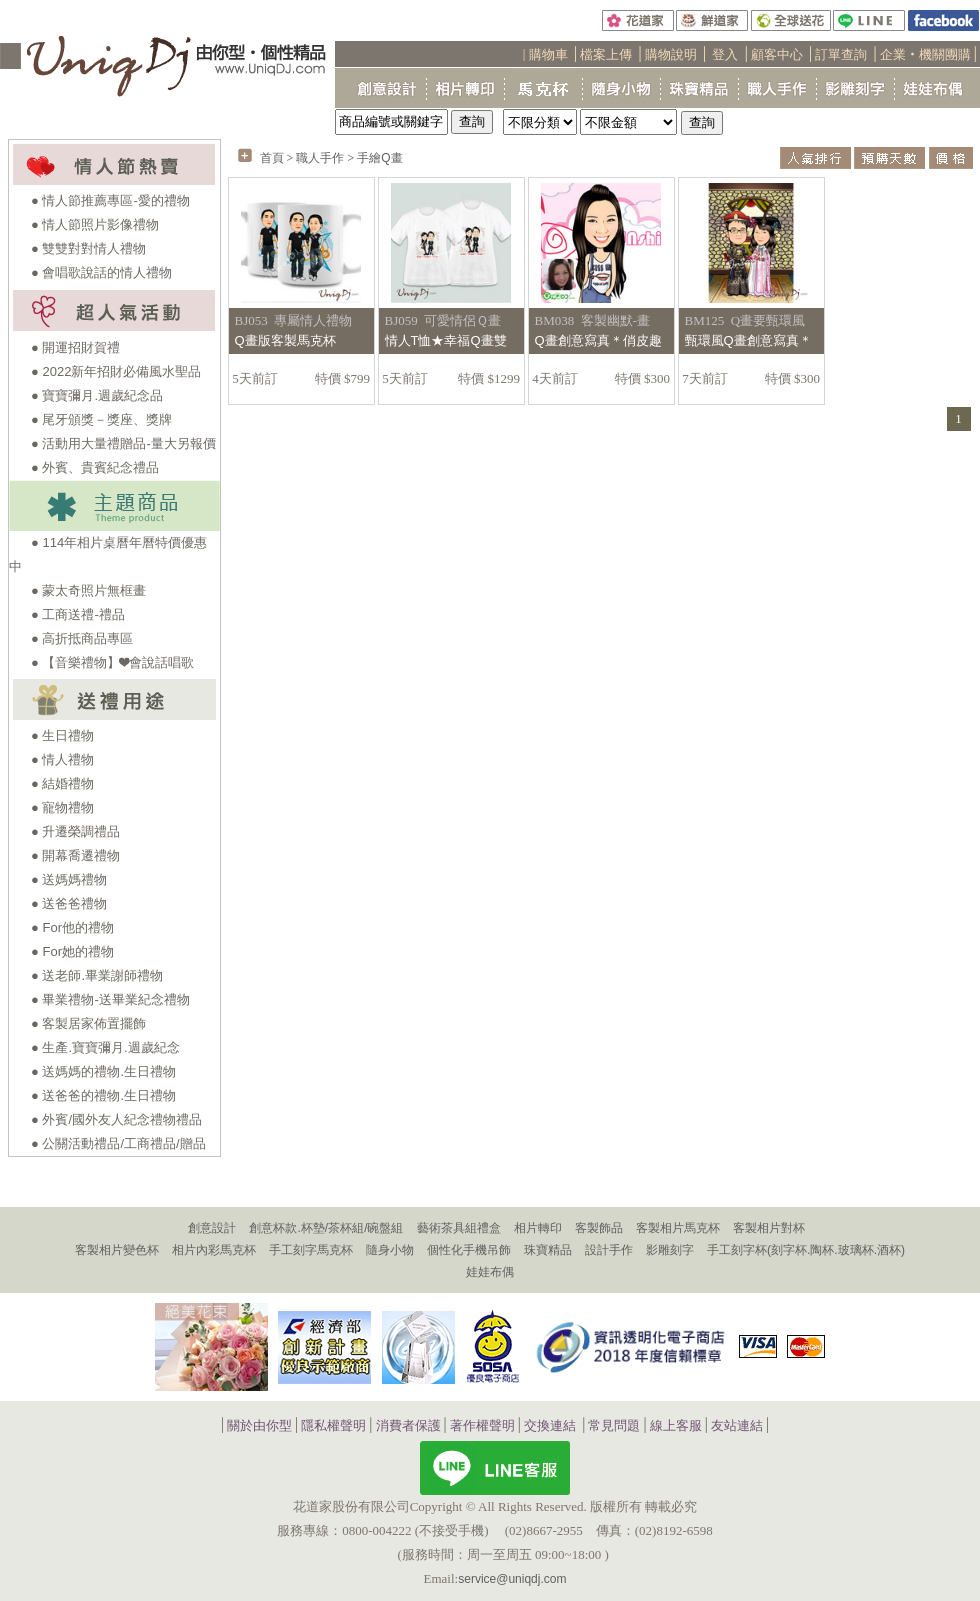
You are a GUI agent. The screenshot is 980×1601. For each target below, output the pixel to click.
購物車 (548, 54)
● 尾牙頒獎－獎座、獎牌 (101, 419)
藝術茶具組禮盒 (459, 1228)
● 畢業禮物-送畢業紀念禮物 (110, 999)
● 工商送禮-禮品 (78, 614)
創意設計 (212, 1228)
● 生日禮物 (62, 735)
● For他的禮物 (72, 927)
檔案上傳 (606, 54)
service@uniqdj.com (512, 1579)
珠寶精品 (548, 1250)
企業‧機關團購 (925, 54)
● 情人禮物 (62, 759)
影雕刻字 (670, 1250)
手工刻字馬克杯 (311, 1250)
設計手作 (609, 1250)
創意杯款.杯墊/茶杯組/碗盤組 (326, 1228)
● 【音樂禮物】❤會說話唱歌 (112, 662)
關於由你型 (259, 1426)
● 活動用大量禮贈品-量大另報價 (123, 443)
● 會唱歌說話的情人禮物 (101, 272)
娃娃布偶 (490, 1272)
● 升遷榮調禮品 (75, 831)
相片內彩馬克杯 (214, 1250)
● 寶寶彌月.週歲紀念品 (97, 395)
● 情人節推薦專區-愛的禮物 (110, 200)
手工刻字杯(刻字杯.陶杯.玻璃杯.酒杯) (806, 1250)
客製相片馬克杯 (678, 1228)
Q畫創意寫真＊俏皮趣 (598, 340)
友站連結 (737, 1426)
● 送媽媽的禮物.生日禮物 (103, 1071)
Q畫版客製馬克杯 (285, 340)
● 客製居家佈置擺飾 (88, 1023)
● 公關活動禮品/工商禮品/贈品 (118, 1143)
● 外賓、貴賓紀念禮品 (95, 467)
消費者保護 (408, 1426)
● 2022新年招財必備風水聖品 (116, 371)
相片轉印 (538, 1228)
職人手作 (320, 158)
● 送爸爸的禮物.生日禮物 (103, 1095)
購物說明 (671, 54)
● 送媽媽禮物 (69, 879)
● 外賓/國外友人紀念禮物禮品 (116, 1119)
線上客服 (676, 1426)
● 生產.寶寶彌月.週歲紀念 (105, 1047)
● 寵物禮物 (62, 807)
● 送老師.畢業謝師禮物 (97, 975)
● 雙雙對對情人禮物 (88, 248)
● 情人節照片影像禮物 (95, 224)
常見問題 (614, 1426)
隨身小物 (390, 1250)
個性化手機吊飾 (469, 1250)
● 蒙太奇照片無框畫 (88, 590)
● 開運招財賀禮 (75, 347)
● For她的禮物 (72, 951)
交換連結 (550, 1426)
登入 (725, 54)
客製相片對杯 (769, 1228)
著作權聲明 (482, 1426)
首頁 (272, 158)
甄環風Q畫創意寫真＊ (748, 340)
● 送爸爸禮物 (69, 903)
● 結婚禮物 (62, 783)
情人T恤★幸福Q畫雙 (446, 340)
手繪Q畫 (379, 158)
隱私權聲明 (333, 1426)
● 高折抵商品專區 (82, 638)
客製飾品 (599, 1228)
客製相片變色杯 (117, 1250)
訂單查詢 (841, 54)
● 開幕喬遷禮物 (75, 855)
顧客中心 (777, 54)
